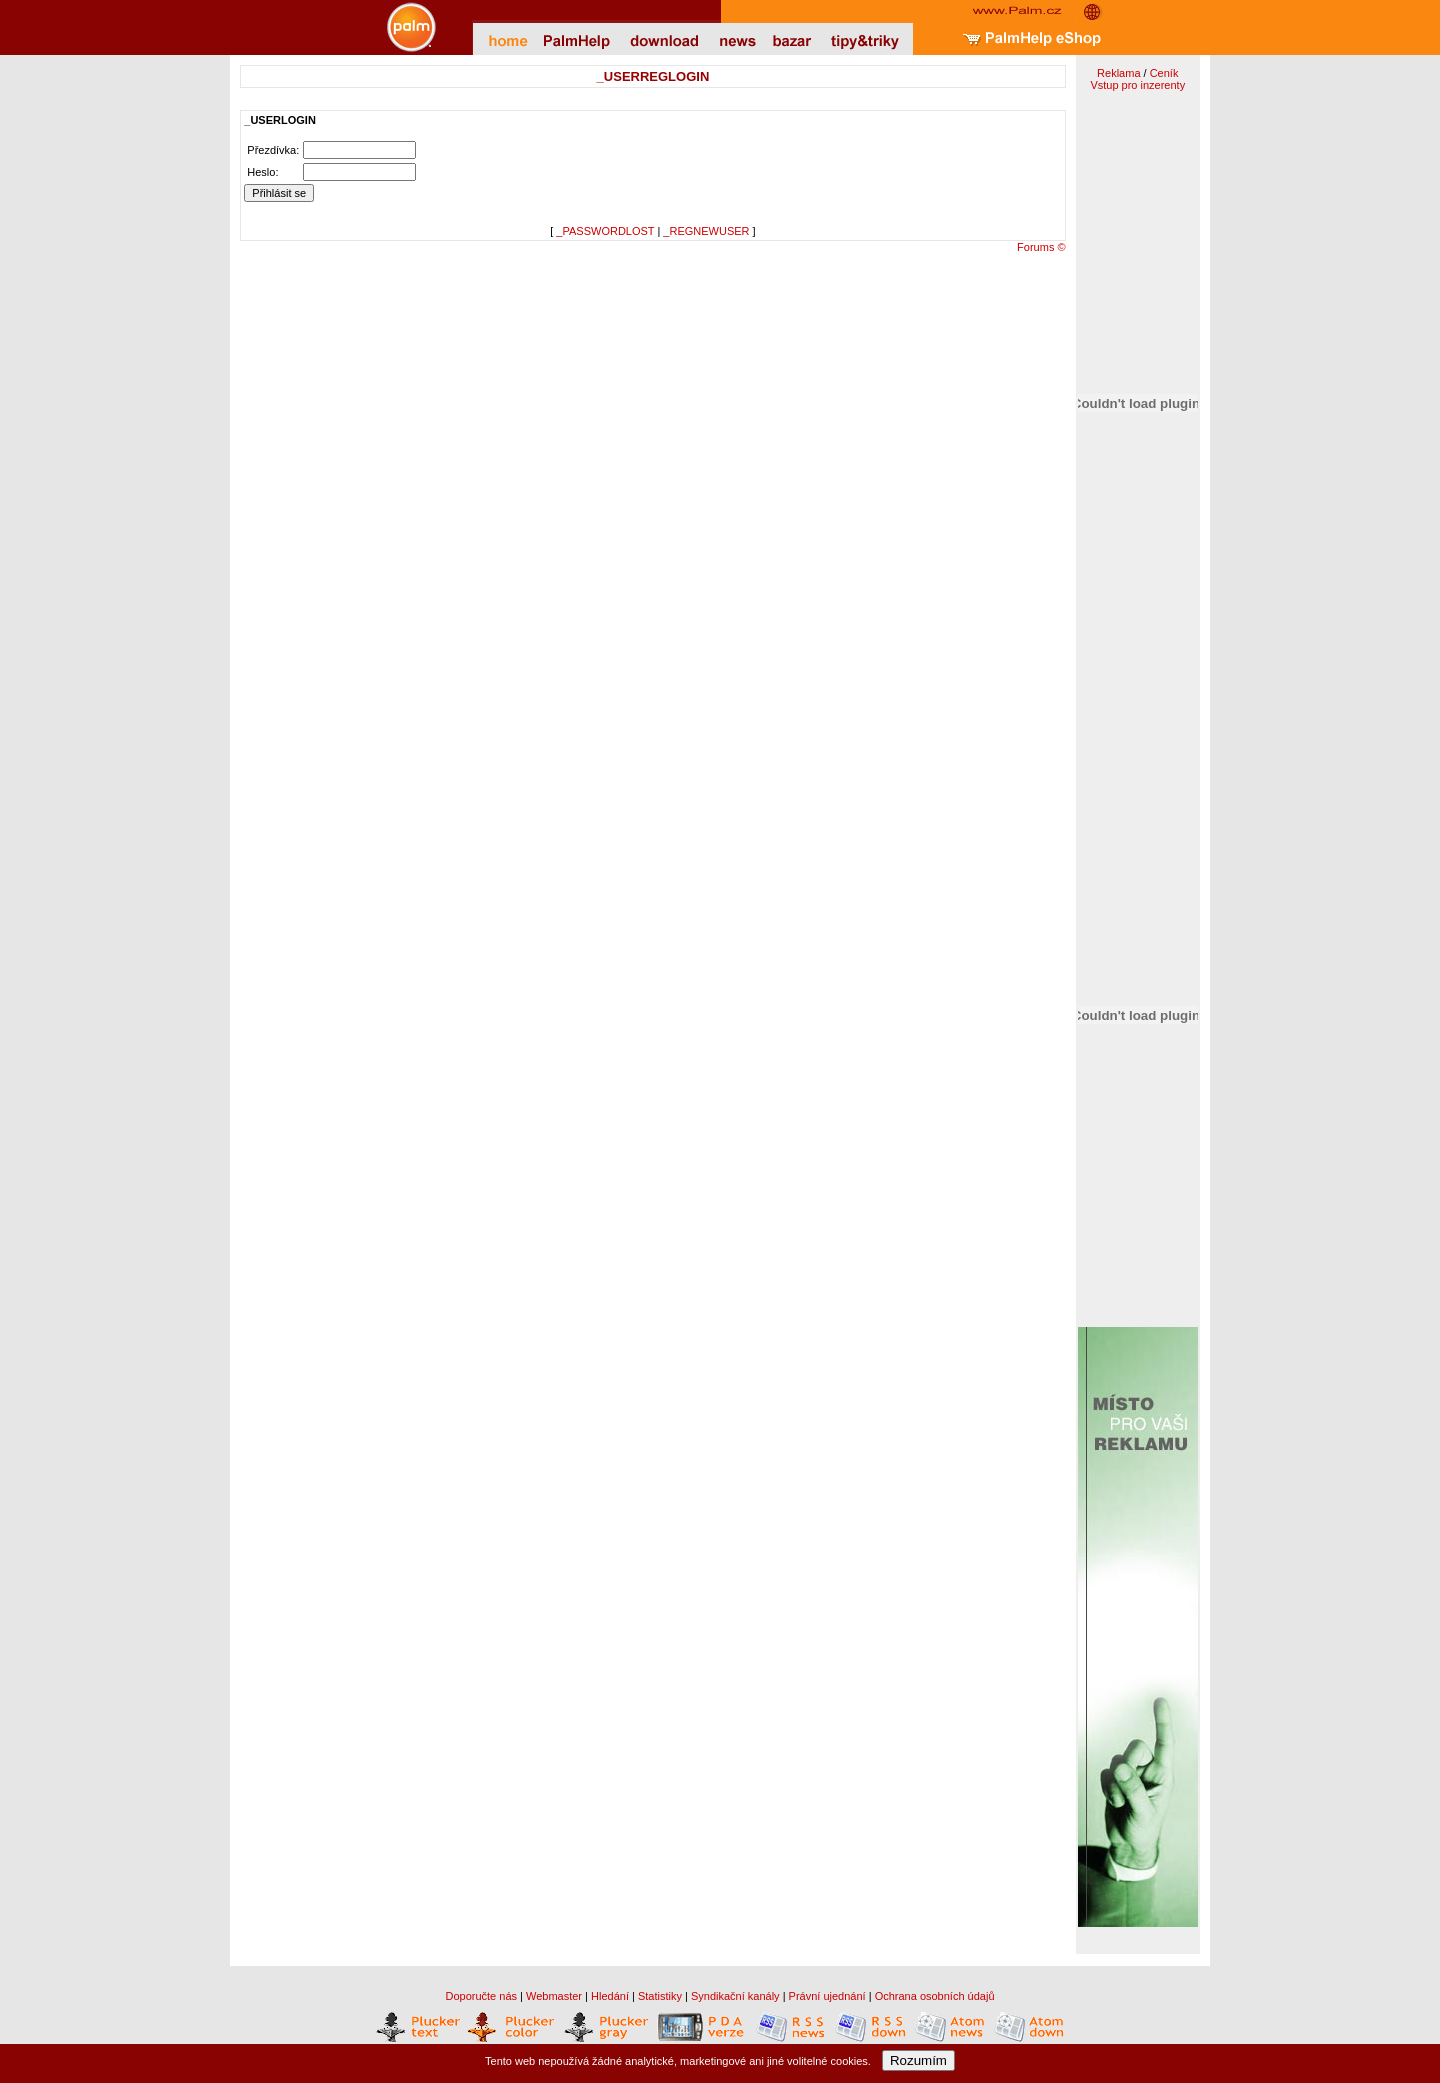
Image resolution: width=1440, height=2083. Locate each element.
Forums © (1041, 247)
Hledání (610, 1996)
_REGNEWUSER (706, 231)
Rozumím (918, 2060)
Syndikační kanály (735, 1996)
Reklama (1118, 73)
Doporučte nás (481, 1996)
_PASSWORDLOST (605, 231)
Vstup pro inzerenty (1137, 85)
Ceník (1164, 73)
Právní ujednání (827, 1996)
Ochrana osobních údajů (935, 1996)
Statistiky (660, 1996)
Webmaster (554, 1996)
